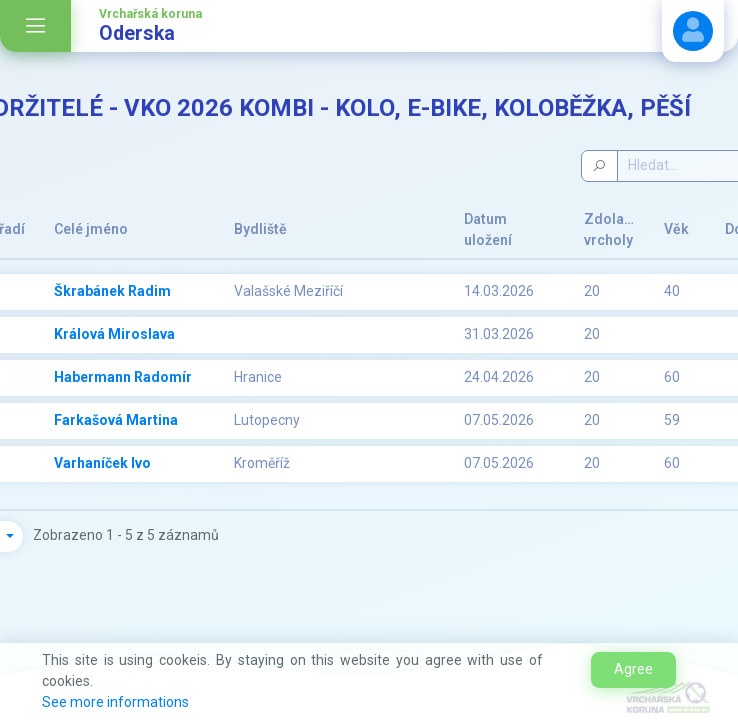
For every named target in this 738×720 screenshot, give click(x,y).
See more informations (115, 702)
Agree (633, 669)
